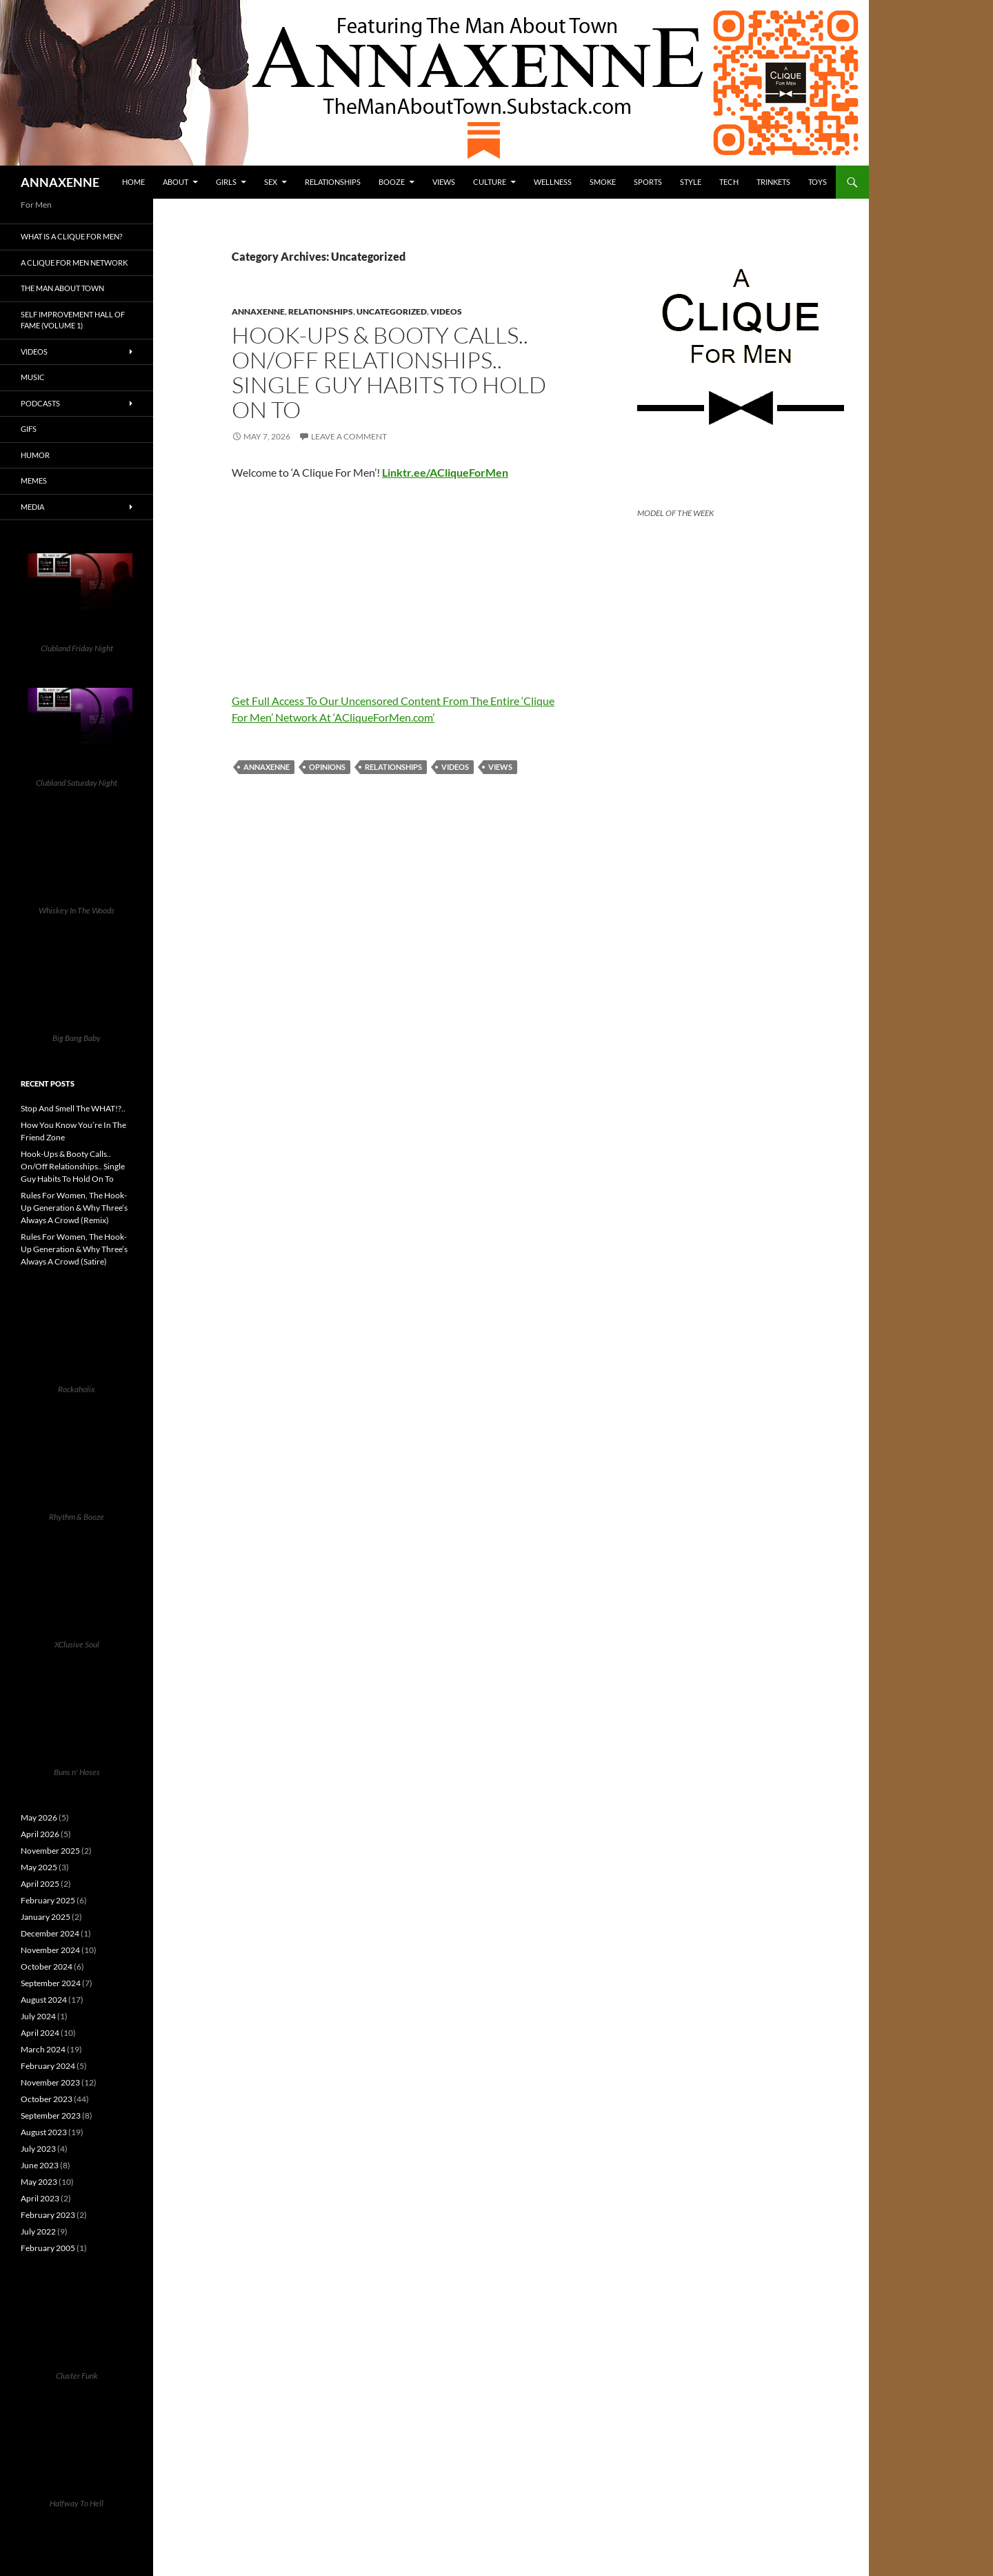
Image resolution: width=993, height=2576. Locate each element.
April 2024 (40, 2033)
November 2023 (50, 2082)
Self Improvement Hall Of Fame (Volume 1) (73, 320)
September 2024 (51, 1983)
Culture (489, 181)
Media (32, 506)
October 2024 (46, 1966)
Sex (270, 181)
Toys (817, 181)
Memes (34, 480)
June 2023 (40, 2165)
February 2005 (48, 2248)
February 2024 (48, 2066)
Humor (35, 454)
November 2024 (50, 1950)
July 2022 (38, 2231)
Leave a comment (349, 436)
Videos (446, 311)
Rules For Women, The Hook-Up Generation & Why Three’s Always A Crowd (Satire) (74, 1249)
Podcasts (40, 403)
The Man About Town (62, 288)
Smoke (603, 181)
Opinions (327, 766)
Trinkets (773, 181)
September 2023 (51, 2115)
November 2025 (50, 1850)
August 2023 (44, 2132)
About (175, 181)
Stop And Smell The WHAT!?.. (73, 1108)
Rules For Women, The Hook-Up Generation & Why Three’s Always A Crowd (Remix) (74, 1207)
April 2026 (40, 1834)
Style (690, 181)
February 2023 (48, 2215)
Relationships (333, 181)
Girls (226, 181)
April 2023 (40, 2198)
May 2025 (39, 1867)
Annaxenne (258, 311)
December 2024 (50, 1933)
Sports (648, 181)
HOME (133, 181)
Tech (729, 181)
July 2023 (38, 2148)
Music (33, 377)
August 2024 (44, 1999)
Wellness (553, 181)
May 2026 (39, 1817)
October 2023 (46, 2099)
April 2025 (40, 1884)
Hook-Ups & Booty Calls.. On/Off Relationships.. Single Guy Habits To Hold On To (389, 372)
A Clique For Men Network (74, 262)
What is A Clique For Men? (71, 236)
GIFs (29, 428)
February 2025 (48, 1900)
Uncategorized (392, 311)
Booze (392, 181)
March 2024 (43, 2049)
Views (443, 181)
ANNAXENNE (60, 182)
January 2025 (45, 1917)
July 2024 (38, 2016)
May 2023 (39, 2182)
